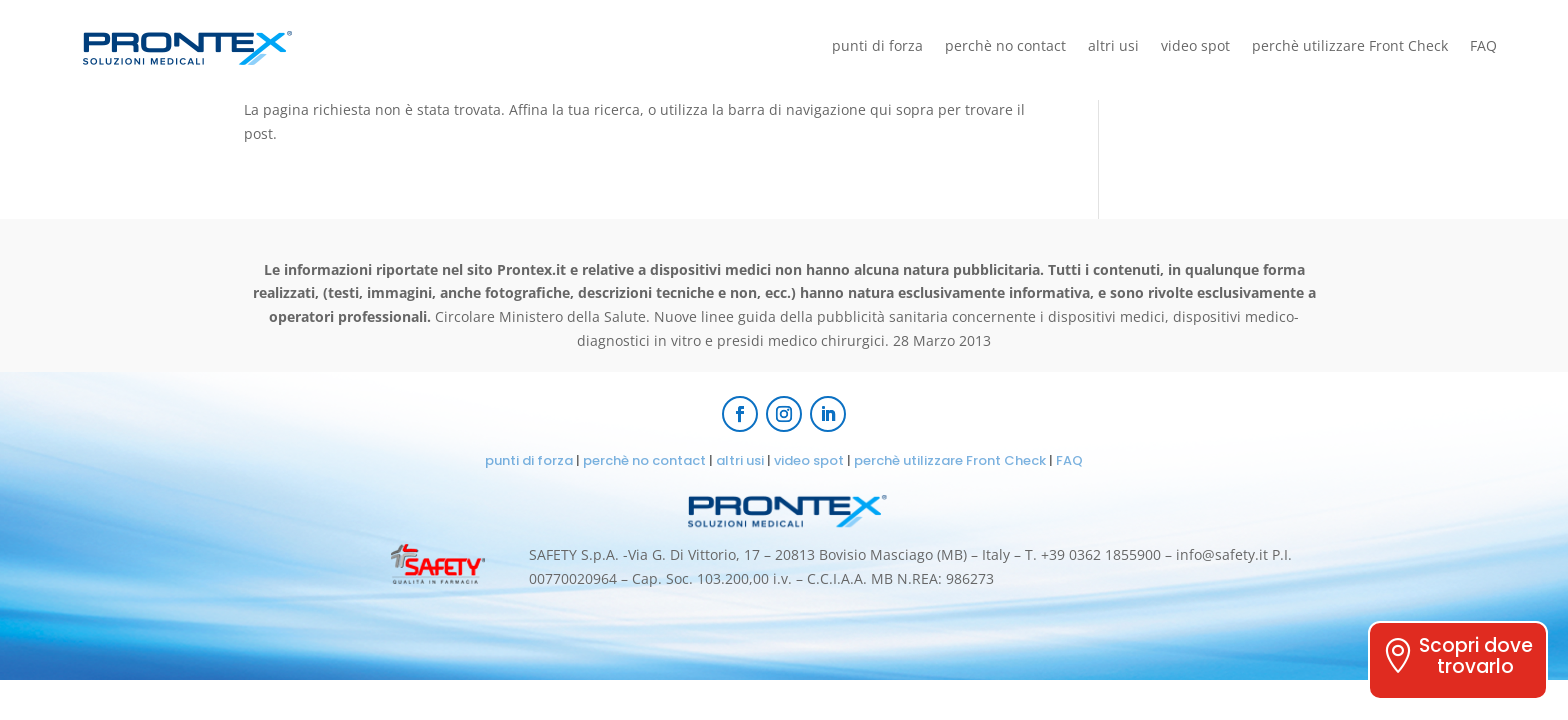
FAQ (1483, 47)
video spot (1195, 47)
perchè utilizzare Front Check (1350, 47)
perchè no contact (1005, 47)
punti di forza (877, 47)
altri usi (1113, 47)
